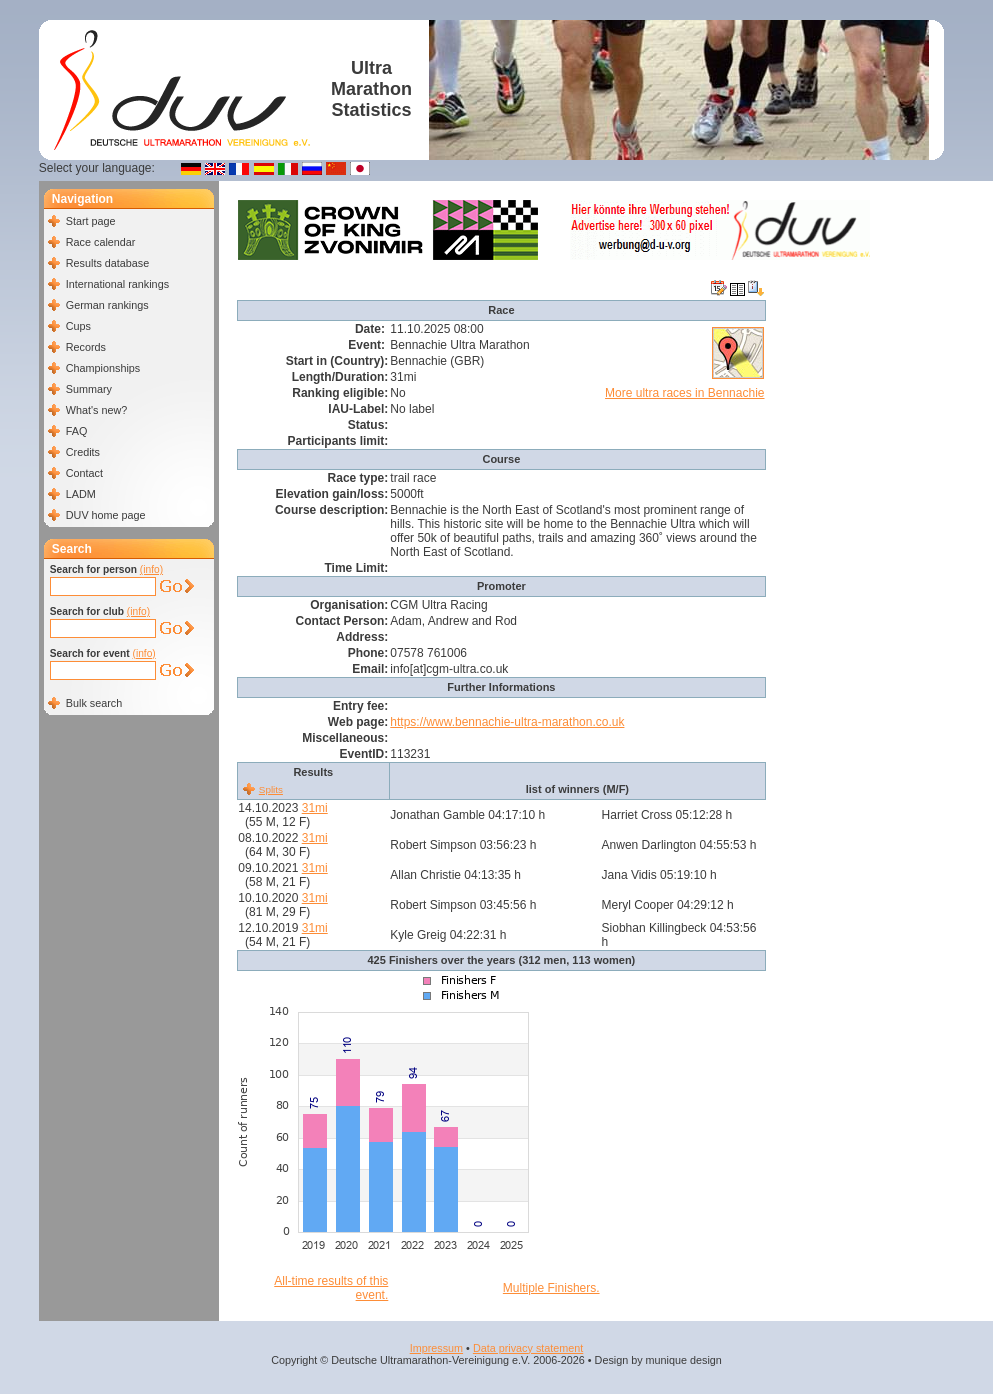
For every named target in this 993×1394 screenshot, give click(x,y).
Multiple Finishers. (551, 1288)
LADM (81, 494)
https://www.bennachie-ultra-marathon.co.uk (507, 722)
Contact (84, 473)
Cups (78, 326)
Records (86, 347)
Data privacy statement (528, 1348)
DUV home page (106, 515)
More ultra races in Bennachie (684, 393)
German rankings (107, 305)
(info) (151, 569)
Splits (271, 789)
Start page (91, 221)
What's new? (96, 410)
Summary (89, 389)
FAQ (77, 431)
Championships (103, 368)
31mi (315, 808)
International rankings (117, 284)
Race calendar (101, 242)
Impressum (436, 1348)
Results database (107, 263)
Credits (83, 452)
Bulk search (94, 703)
